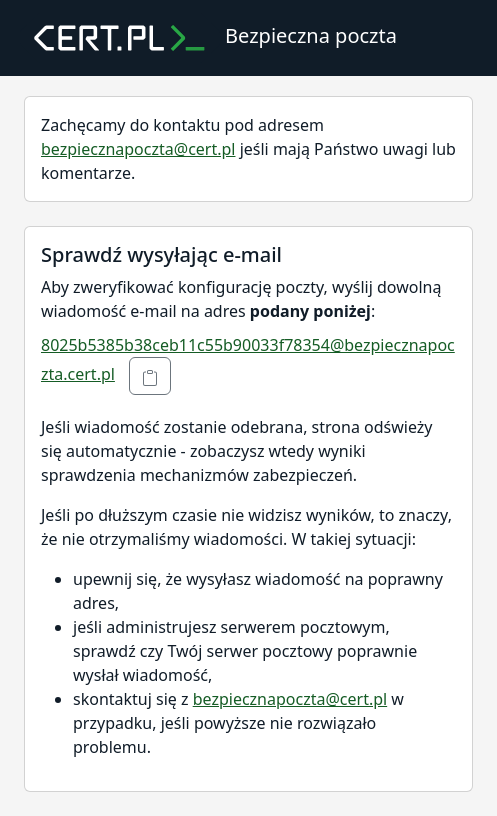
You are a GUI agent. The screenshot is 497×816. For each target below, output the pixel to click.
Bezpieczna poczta (208, 38)
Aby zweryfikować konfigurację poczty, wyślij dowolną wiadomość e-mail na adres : (241, 299)
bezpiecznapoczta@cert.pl (138, 149)
